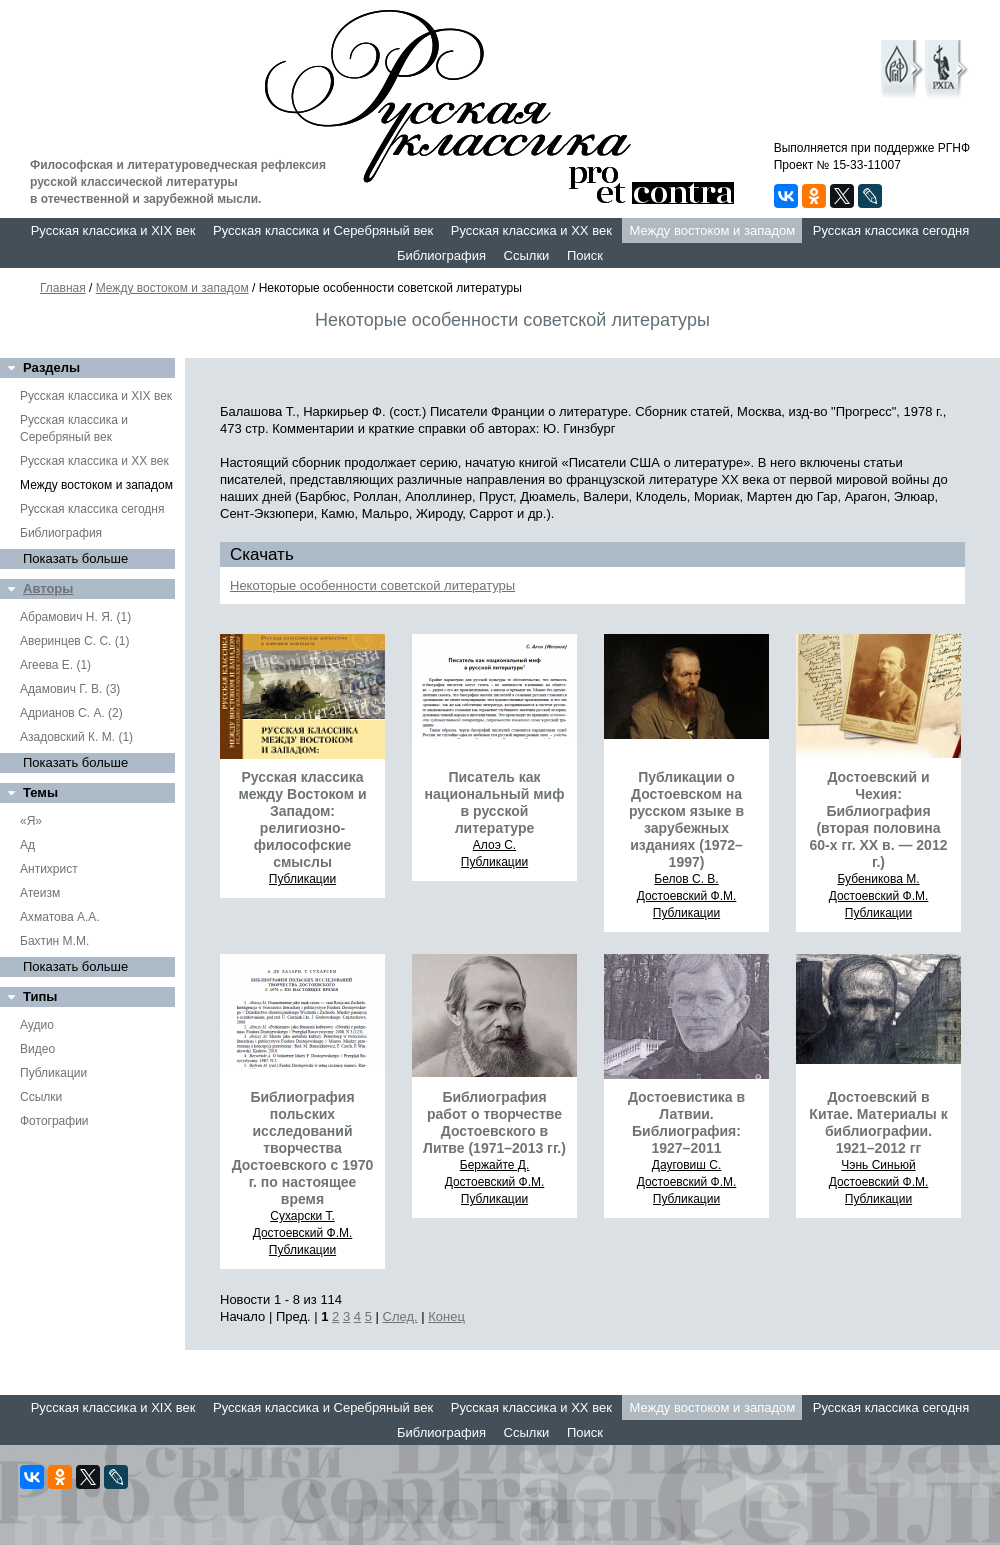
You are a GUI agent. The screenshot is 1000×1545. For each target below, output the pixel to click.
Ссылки (527, 255)
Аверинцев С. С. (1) (74, 641)
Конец (446, 1316)
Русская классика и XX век (531, 230)
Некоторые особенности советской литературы (372, 585)
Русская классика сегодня (891, 230)
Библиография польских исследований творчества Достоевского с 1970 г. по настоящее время (303, 1148)
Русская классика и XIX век (113, 230)
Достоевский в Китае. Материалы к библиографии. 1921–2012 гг (878, 1122)
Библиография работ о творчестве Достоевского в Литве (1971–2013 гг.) (494, 1122)
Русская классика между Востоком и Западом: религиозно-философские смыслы (302, 819)
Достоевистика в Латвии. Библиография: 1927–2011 (686, 1122)
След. (400, 1316)
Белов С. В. (686, 879)
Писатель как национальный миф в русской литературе (495, 802)
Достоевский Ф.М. (687, 896)
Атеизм (40, 893)
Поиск (585, 255)
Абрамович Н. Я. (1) (75, 617)
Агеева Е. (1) (55, 665)
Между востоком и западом (712, 230)
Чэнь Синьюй (878, 1165)
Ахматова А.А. (60, 917)
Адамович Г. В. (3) (70, 689)
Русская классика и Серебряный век (323, 230)
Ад (27, 845)
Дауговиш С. (687, 1165)
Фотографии (54, 1121)
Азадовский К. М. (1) (76, 737)
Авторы (48, 588)
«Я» (31, 821)
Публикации (53, 1073)
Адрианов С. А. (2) (71, 713)
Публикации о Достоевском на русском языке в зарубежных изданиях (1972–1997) (686, 819)
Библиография (441, 255)
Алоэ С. (494, 845)
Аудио (37, 1025)
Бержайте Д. (494, 1165)
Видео (37, 1049)
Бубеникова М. (878, 879)
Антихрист (49, 869)
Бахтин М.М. (54, 941)
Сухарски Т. (302, 1216)
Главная (63, 288)
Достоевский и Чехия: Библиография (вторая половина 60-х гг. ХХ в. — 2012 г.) (879, 819)
